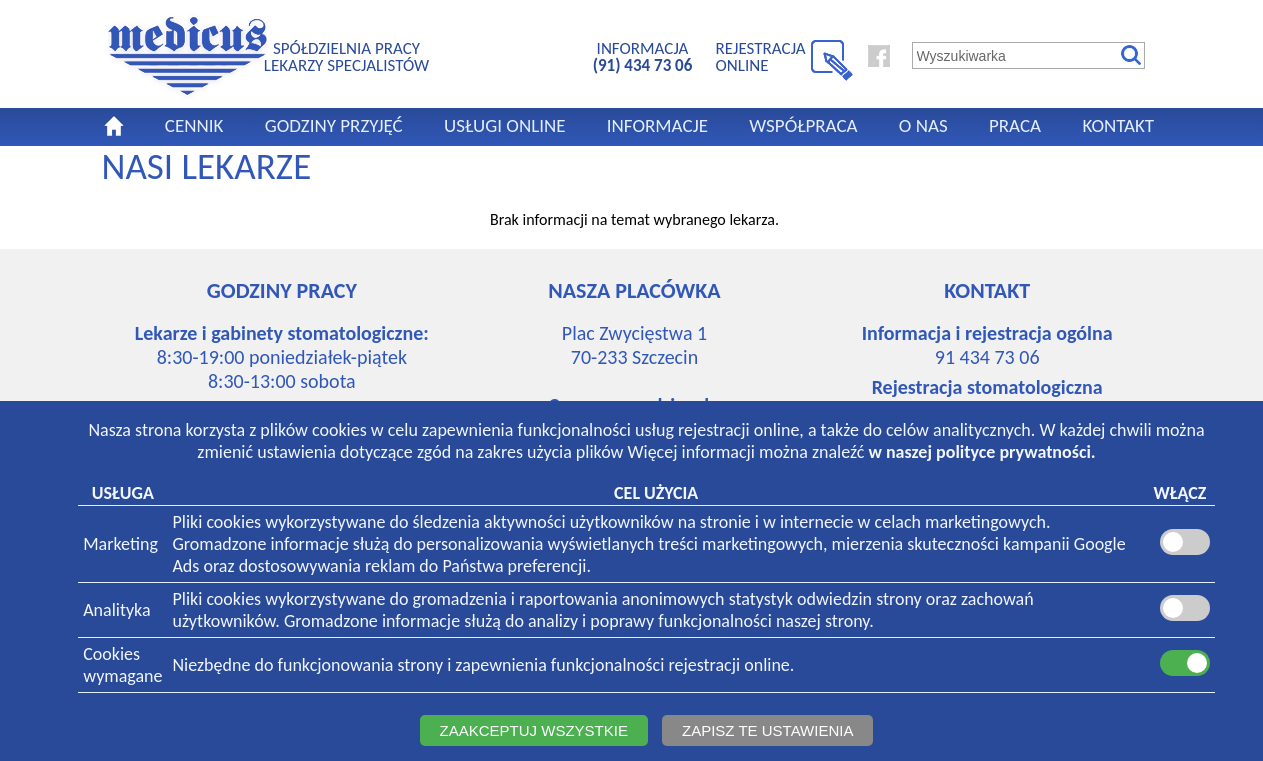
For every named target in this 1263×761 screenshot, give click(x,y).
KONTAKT (1118, 125)
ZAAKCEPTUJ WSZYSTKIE (534, 730)
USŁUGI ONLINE (505, 125)
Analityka (116, 610)
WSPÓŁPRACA (803, 125)
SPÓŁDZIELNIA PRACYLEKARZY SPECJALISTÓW (346, 56)
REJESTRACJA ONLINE (761, 56)
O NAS (923, 125)
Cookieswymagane (122, 665)
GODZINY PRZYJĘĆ (334, 125)
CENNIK (194, 125)
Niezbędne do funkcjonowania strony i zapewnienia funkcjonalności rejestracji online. (483, 665)
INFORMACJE (657, 125)
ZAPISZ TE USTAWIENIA (767, 730)
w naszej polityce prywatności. (981, 452)
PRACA (1015, 125)
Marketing (120, 544)
